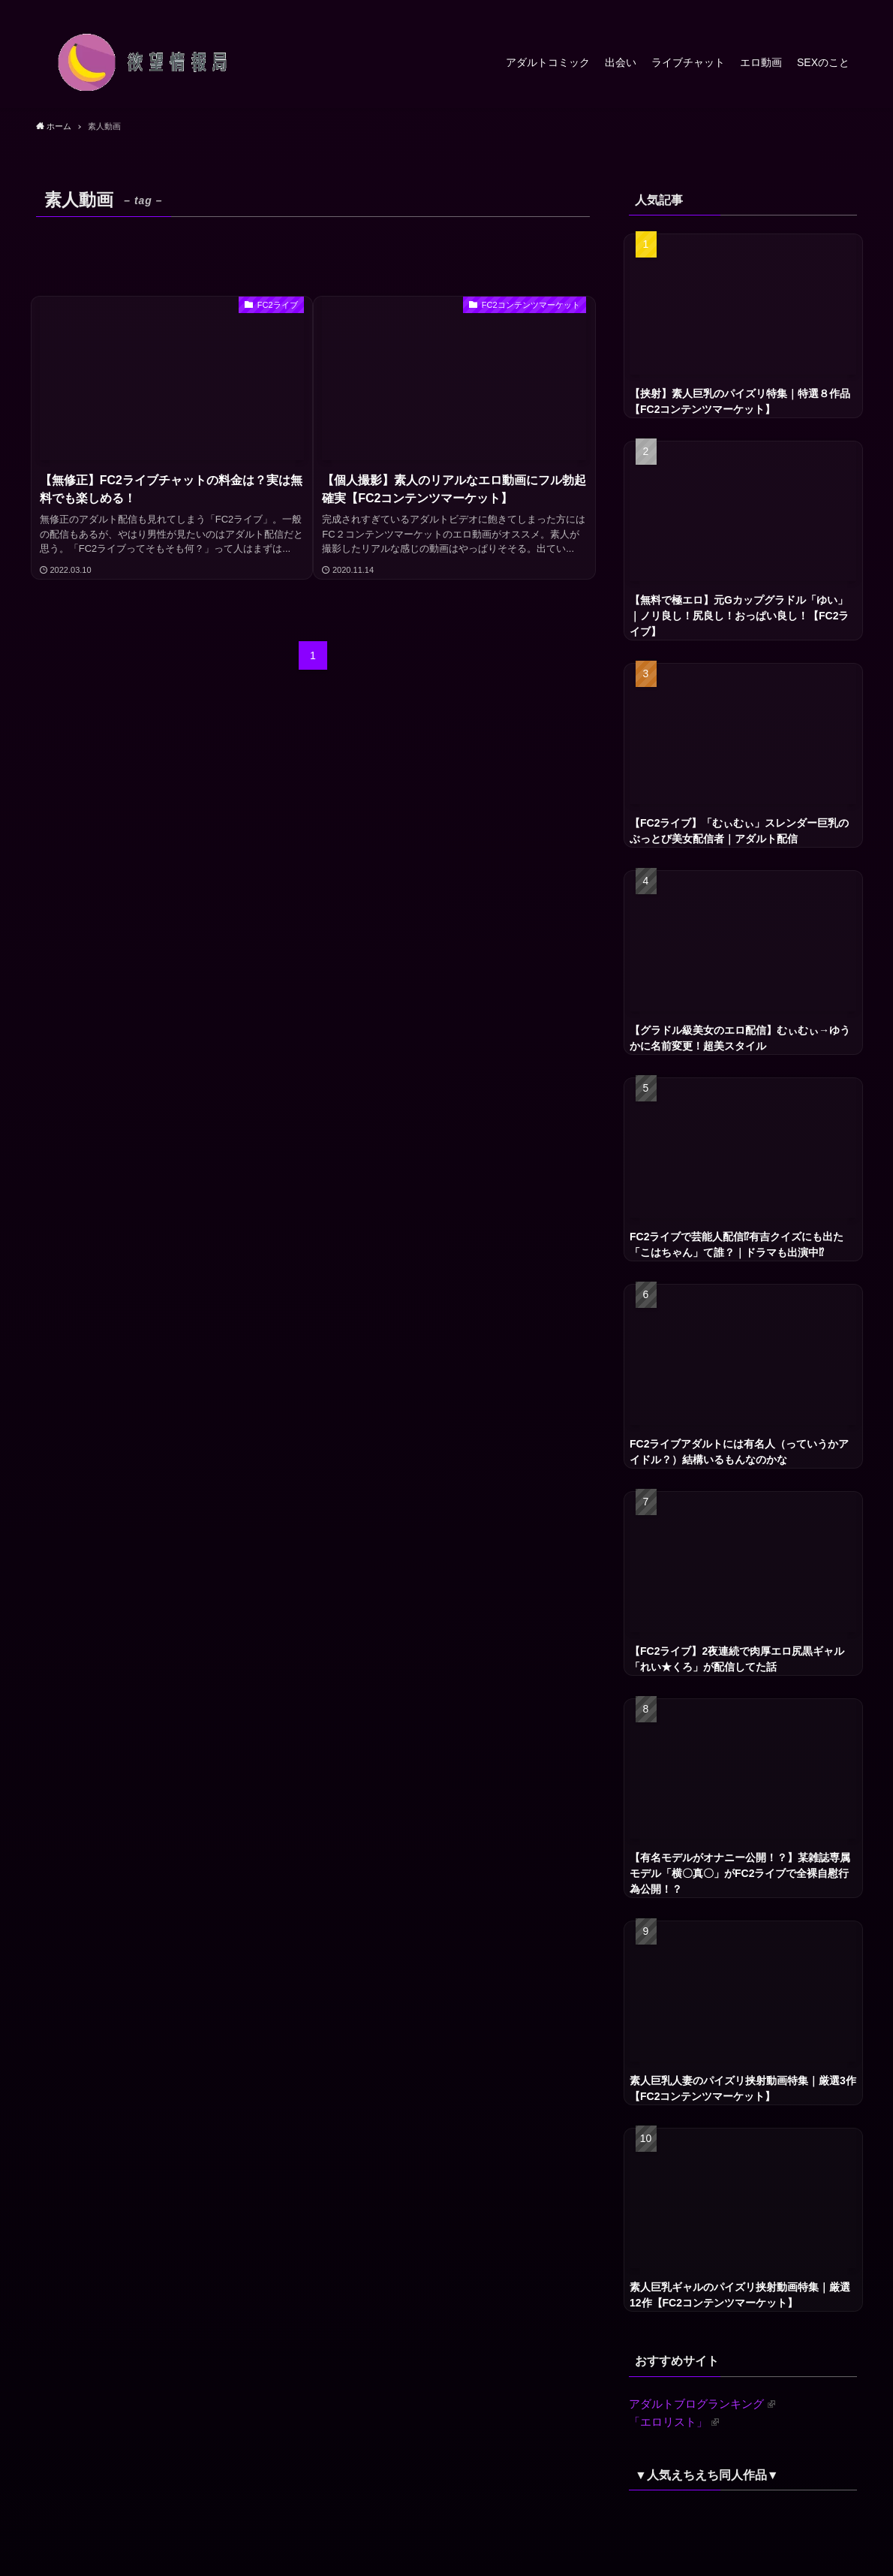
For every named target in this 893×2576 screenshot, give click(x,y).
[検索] (847, 8)
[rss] (827, 8)
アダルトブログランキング (702, 2403)
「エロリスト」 (674, 2421)
